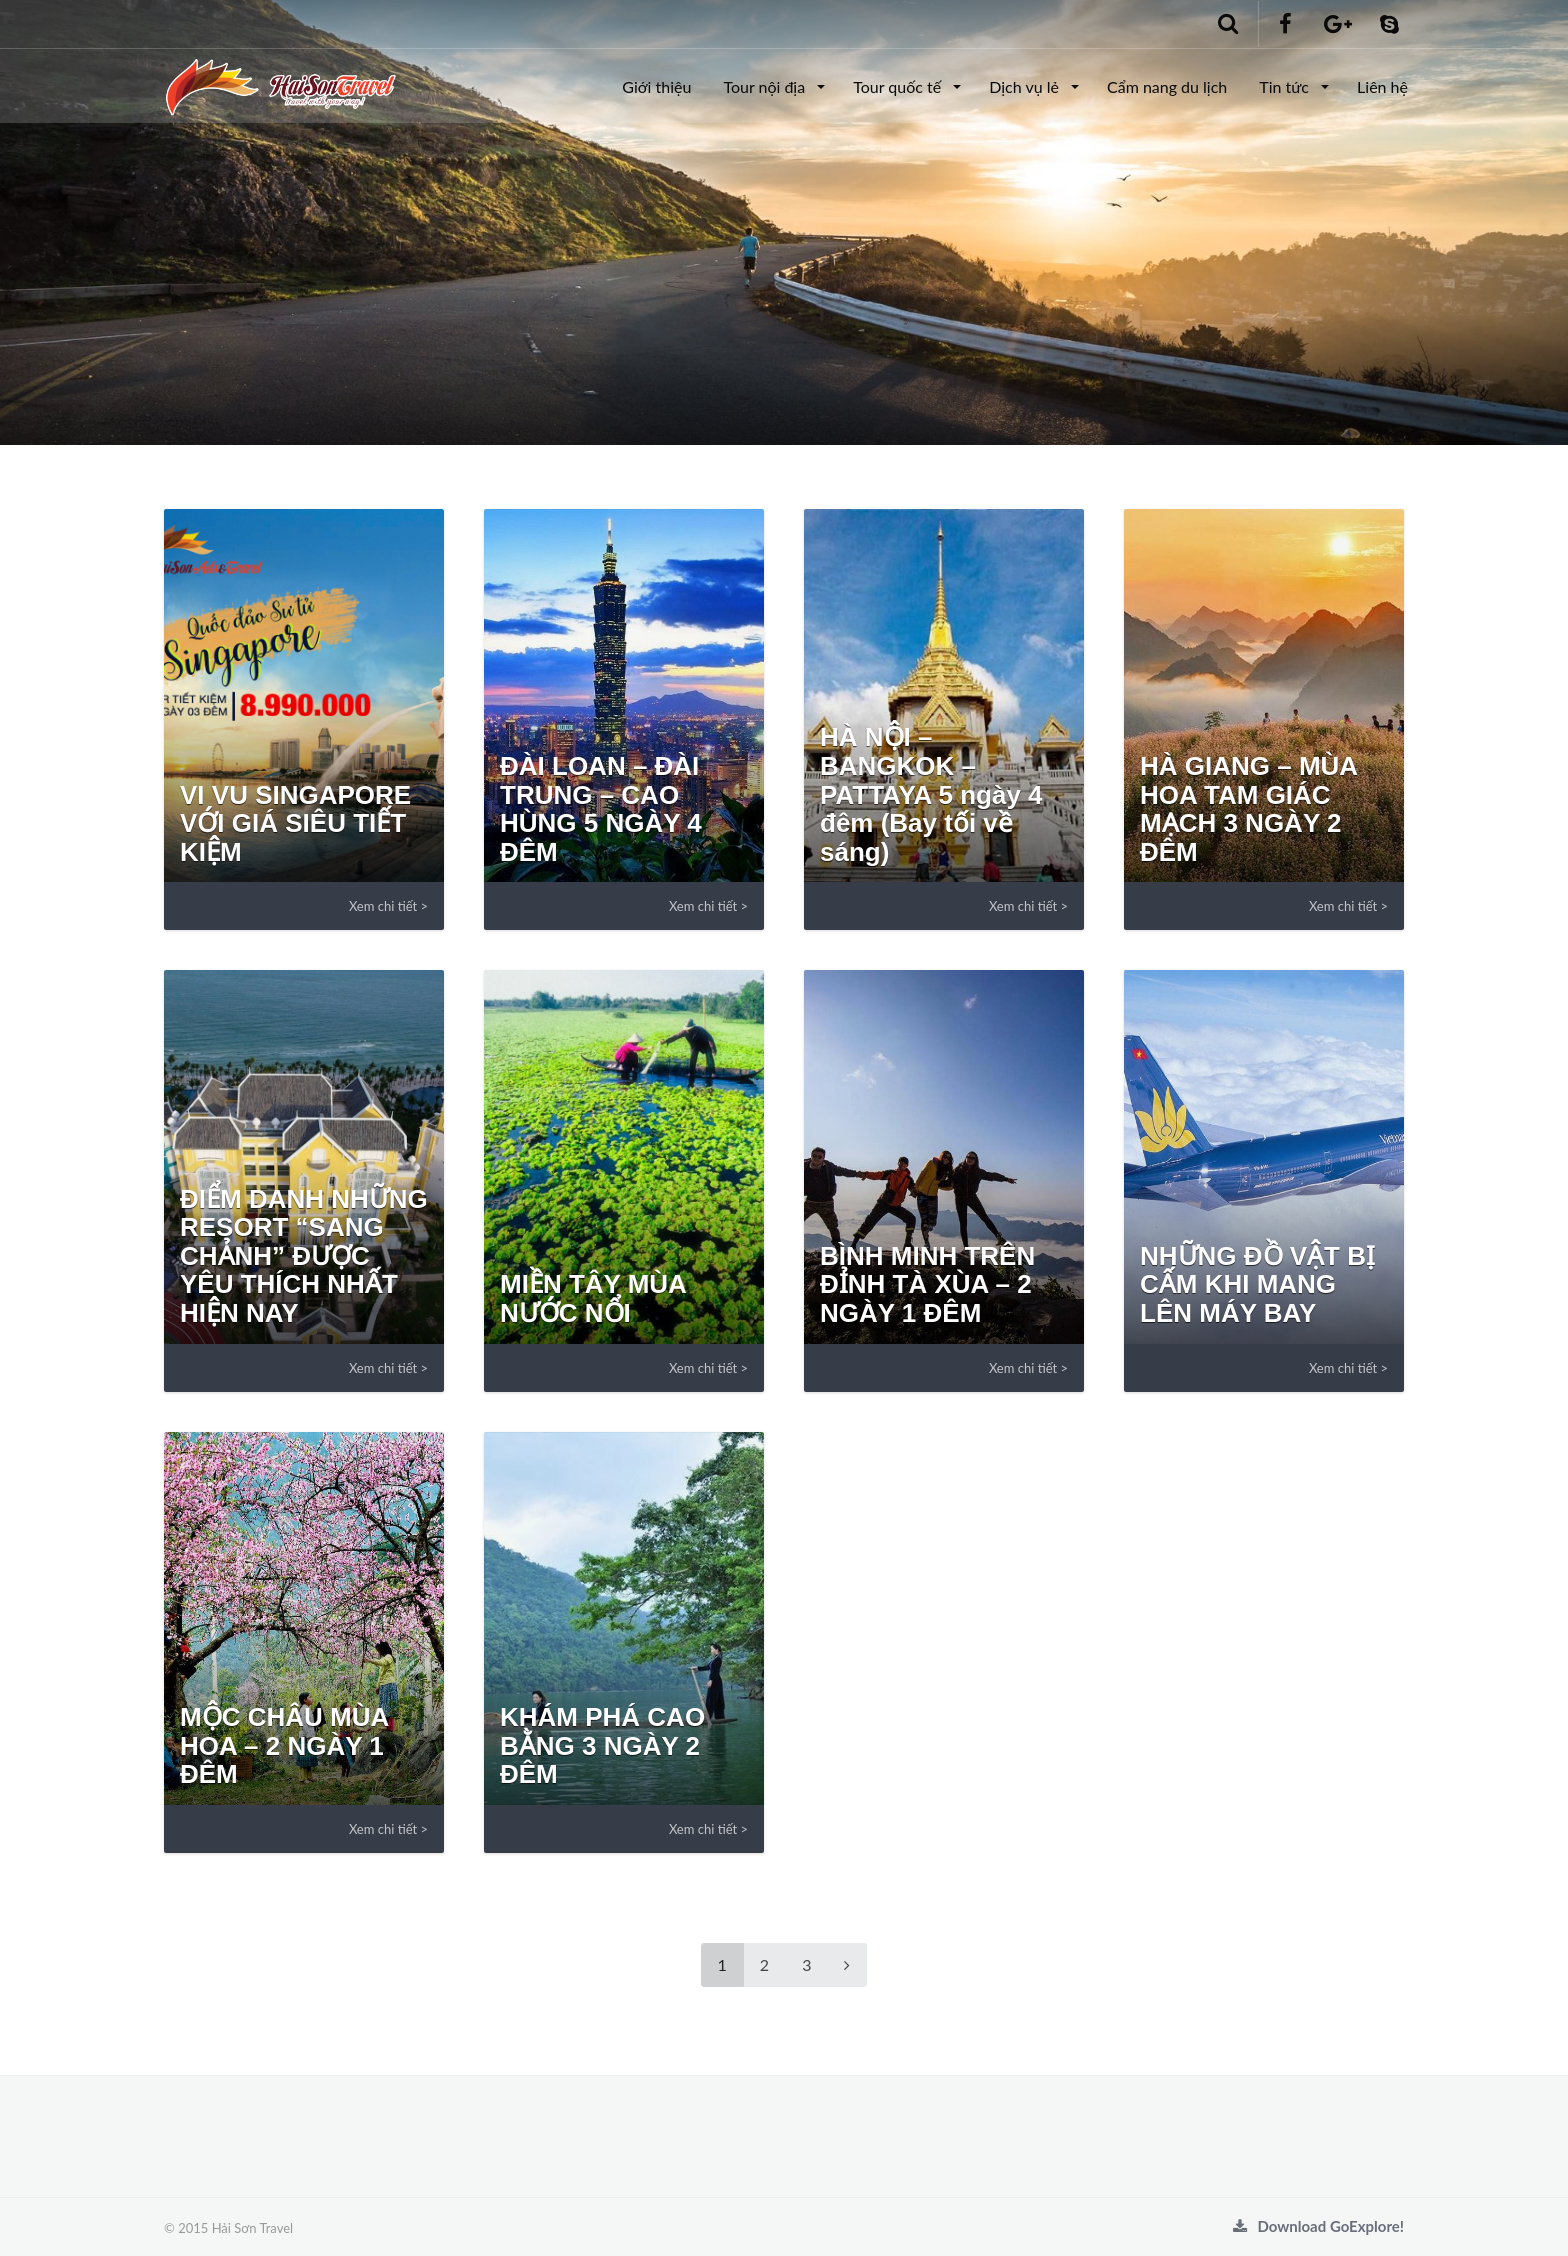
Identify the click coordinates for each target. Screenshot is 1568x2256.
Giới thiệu (656, 86)
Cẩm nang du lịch (1167, 86)
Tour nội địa (766, 86)
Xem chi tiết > (388, 906)
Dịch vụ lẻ (1026, 86)
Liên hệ (1382, 86)
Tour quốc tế (899, 86)
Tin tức (1286, 86)
